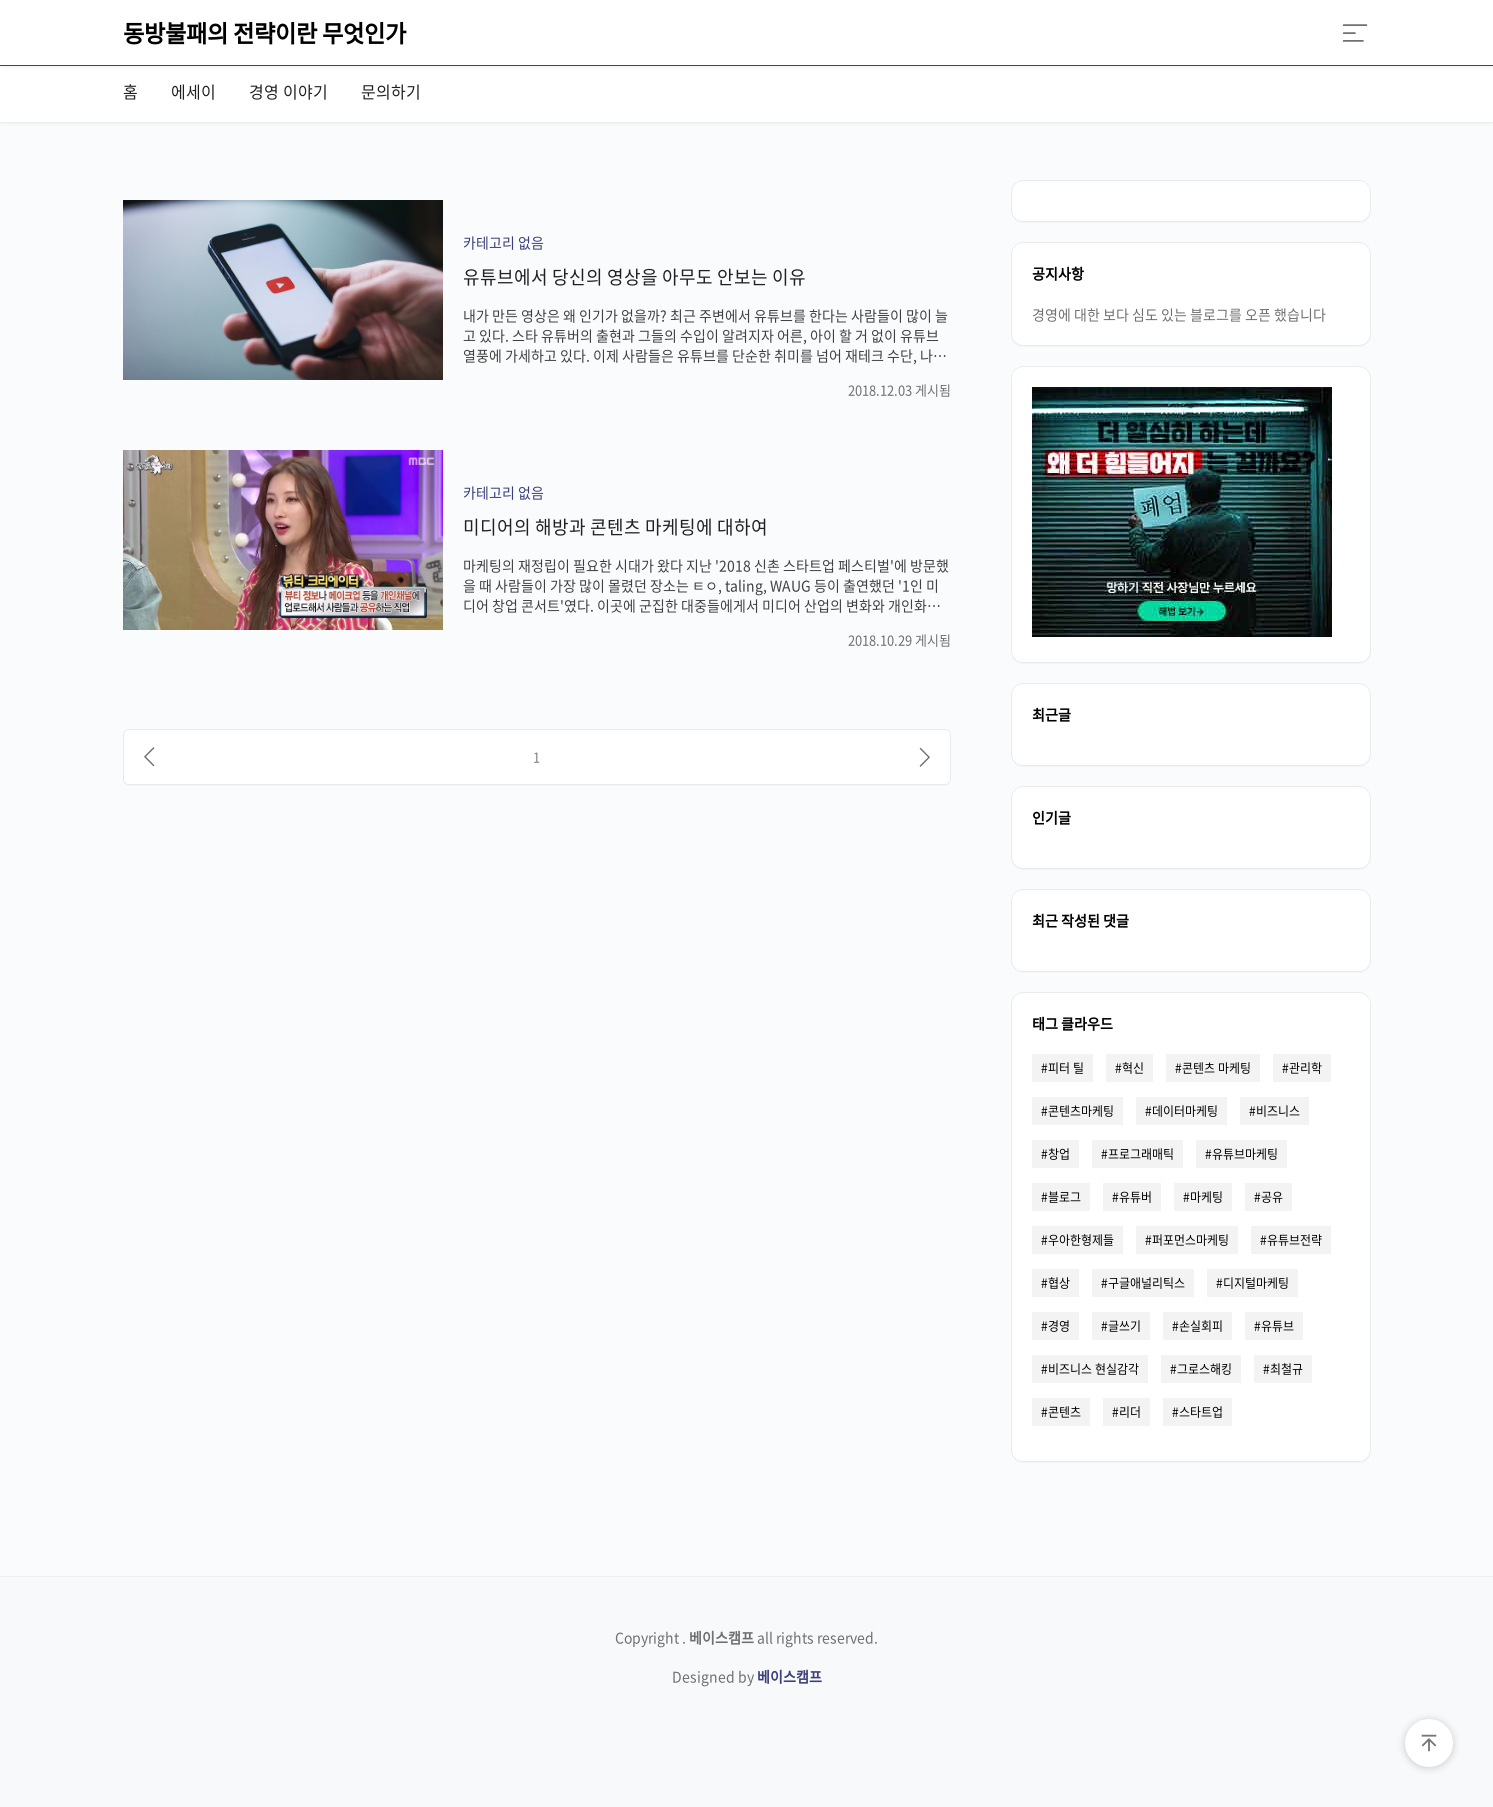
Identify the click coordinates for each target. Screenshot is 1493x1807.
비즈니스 (1278, 1111)
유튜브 (1277, 1326)
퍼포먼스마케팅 (1190, 1240)
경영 (1059, 1326)
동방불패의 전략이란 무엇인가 (264, 32)
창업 (1059, 1154)
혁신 (1133, 1068)
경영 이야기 (288, 91)
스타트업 (1201, 1412)
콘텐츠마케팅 (1081, 1111)
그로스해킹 (1204, 1369)
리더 (1130, 1412)
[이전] (149, 757)
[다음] (925, 757)
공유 (1272, 1197)
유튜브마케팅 (1245, 1154)
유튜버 (1135, 1197)
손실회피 (1201, 1326)
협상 (1059, 1283)
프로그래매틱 (1141, 1154)
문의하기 (391, 91)
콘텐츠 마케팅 (1216, 1068)
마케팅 (1206, 1197)
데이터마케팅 (1185, 1111)
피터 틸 (1066, 1068)
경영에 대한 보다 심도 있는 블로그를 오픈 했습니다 (1179, 314)
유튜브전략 (1294, 1240)
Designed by (747, 1676)
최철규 (1286, 1369)
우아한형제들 (1081, 1240)
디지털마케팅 (1256, 1283)
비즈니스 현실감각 (1093, 1369)
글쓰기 (1124, 1326)
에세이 (193, 91)
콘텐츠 (1064, 1412)
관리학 (1305, 1068)
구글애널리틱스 (1146, 1283)
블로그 (1064, 1197)
